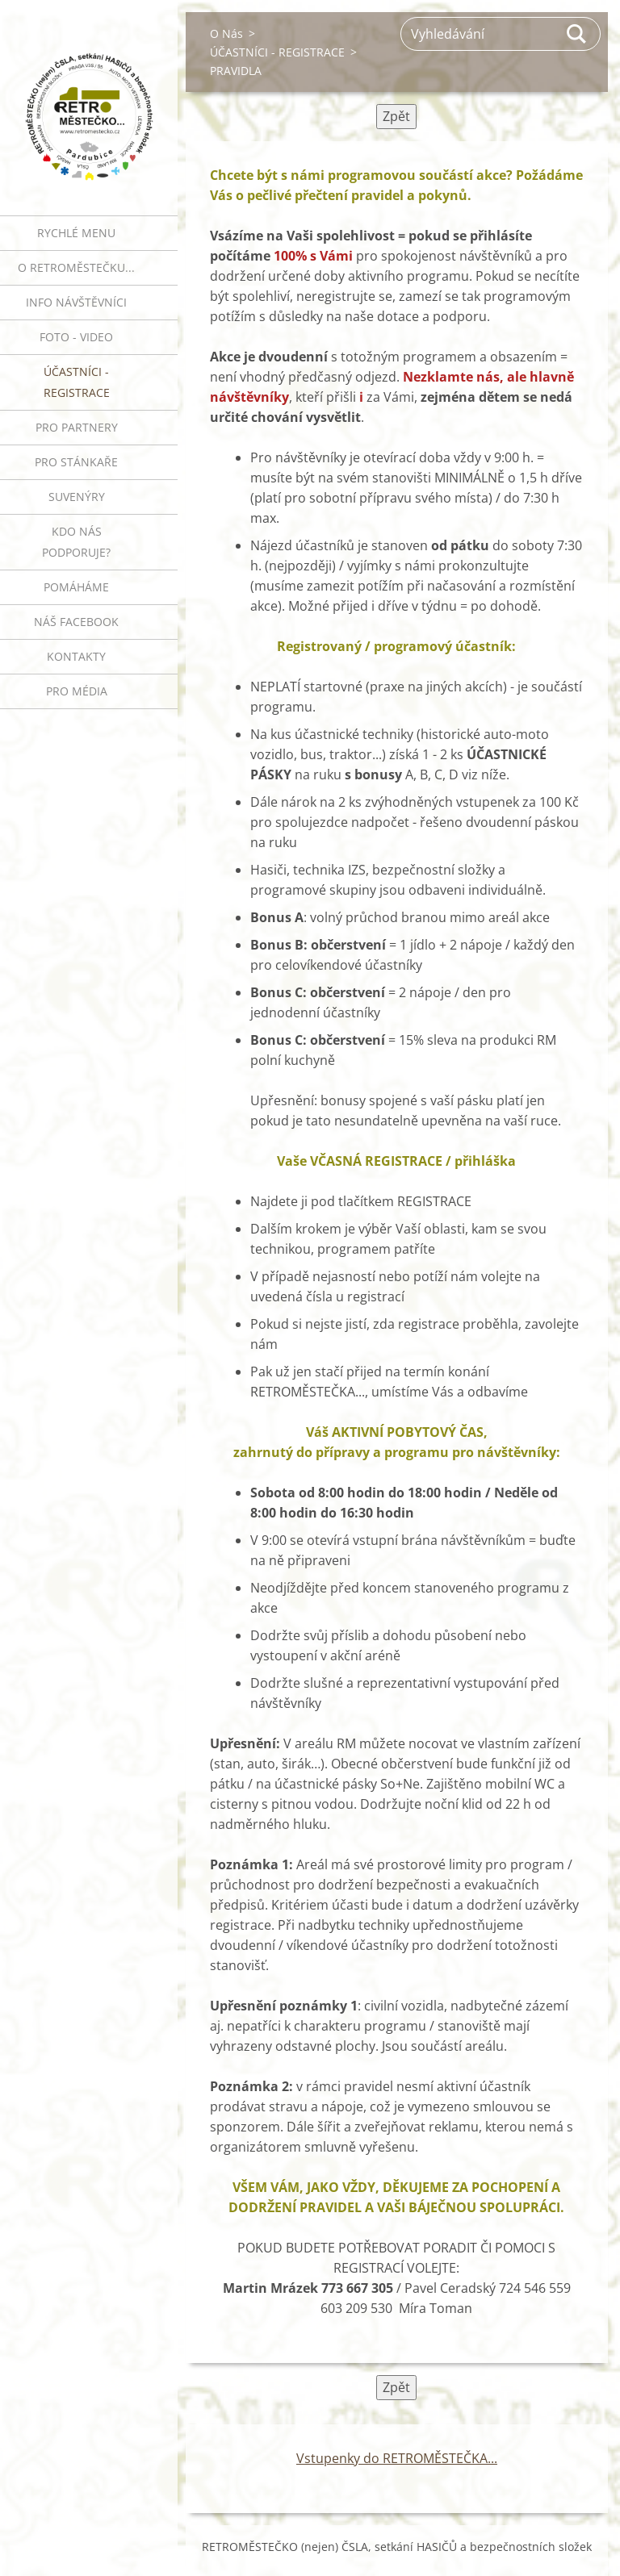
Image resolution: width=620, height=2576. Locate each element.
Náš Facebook (76, 621)
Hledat (577, 34)
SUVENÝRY (76, 496)
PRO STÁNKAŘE (76, 462)
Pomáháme (76, 587)
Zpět (396, 116)
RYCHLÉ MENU (76, 232)
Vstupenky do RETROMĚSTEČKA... (396, 2458)
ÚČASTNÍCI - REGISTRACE (77, 382)
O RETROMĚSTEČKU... (76, 267)
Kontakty (76, 656)
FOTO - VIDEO (76, 336)
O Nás (226, 33)
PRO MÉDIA (76, 691)
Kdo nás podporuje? (76, 542)
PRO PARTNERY (77, 427)
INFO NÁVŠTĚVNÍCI (76, 302)
